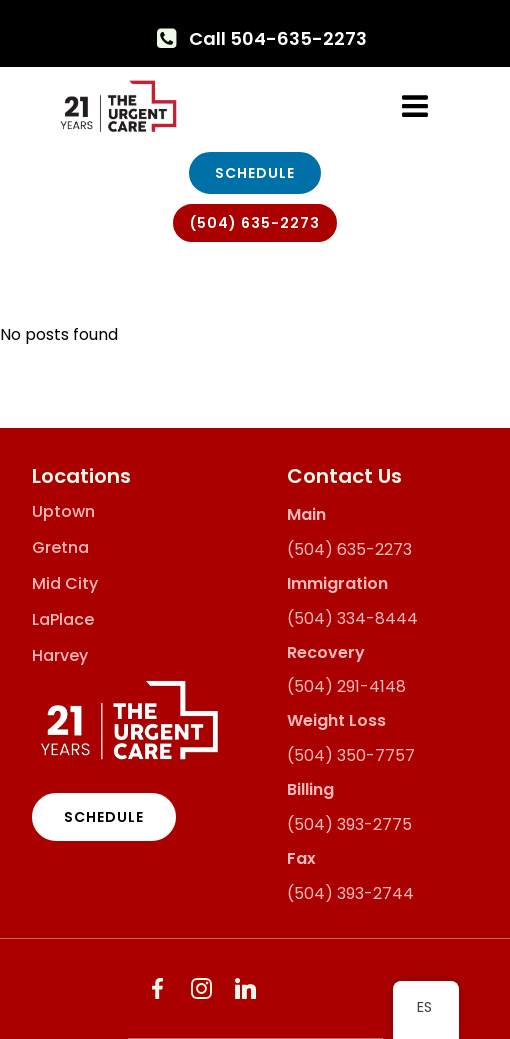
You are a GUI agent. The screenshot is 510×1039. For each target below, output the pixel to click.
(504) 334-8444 (352, 618)
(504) (310, 549)
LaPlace (63, 620)
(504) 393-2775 (349, 824)
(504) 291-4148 (346, 686)
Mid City (65, 584)
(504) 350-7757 (351, 755)
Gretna (60, 548)
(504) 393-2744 (350, 893)
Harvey (60, 656)
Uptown (63, 512)
